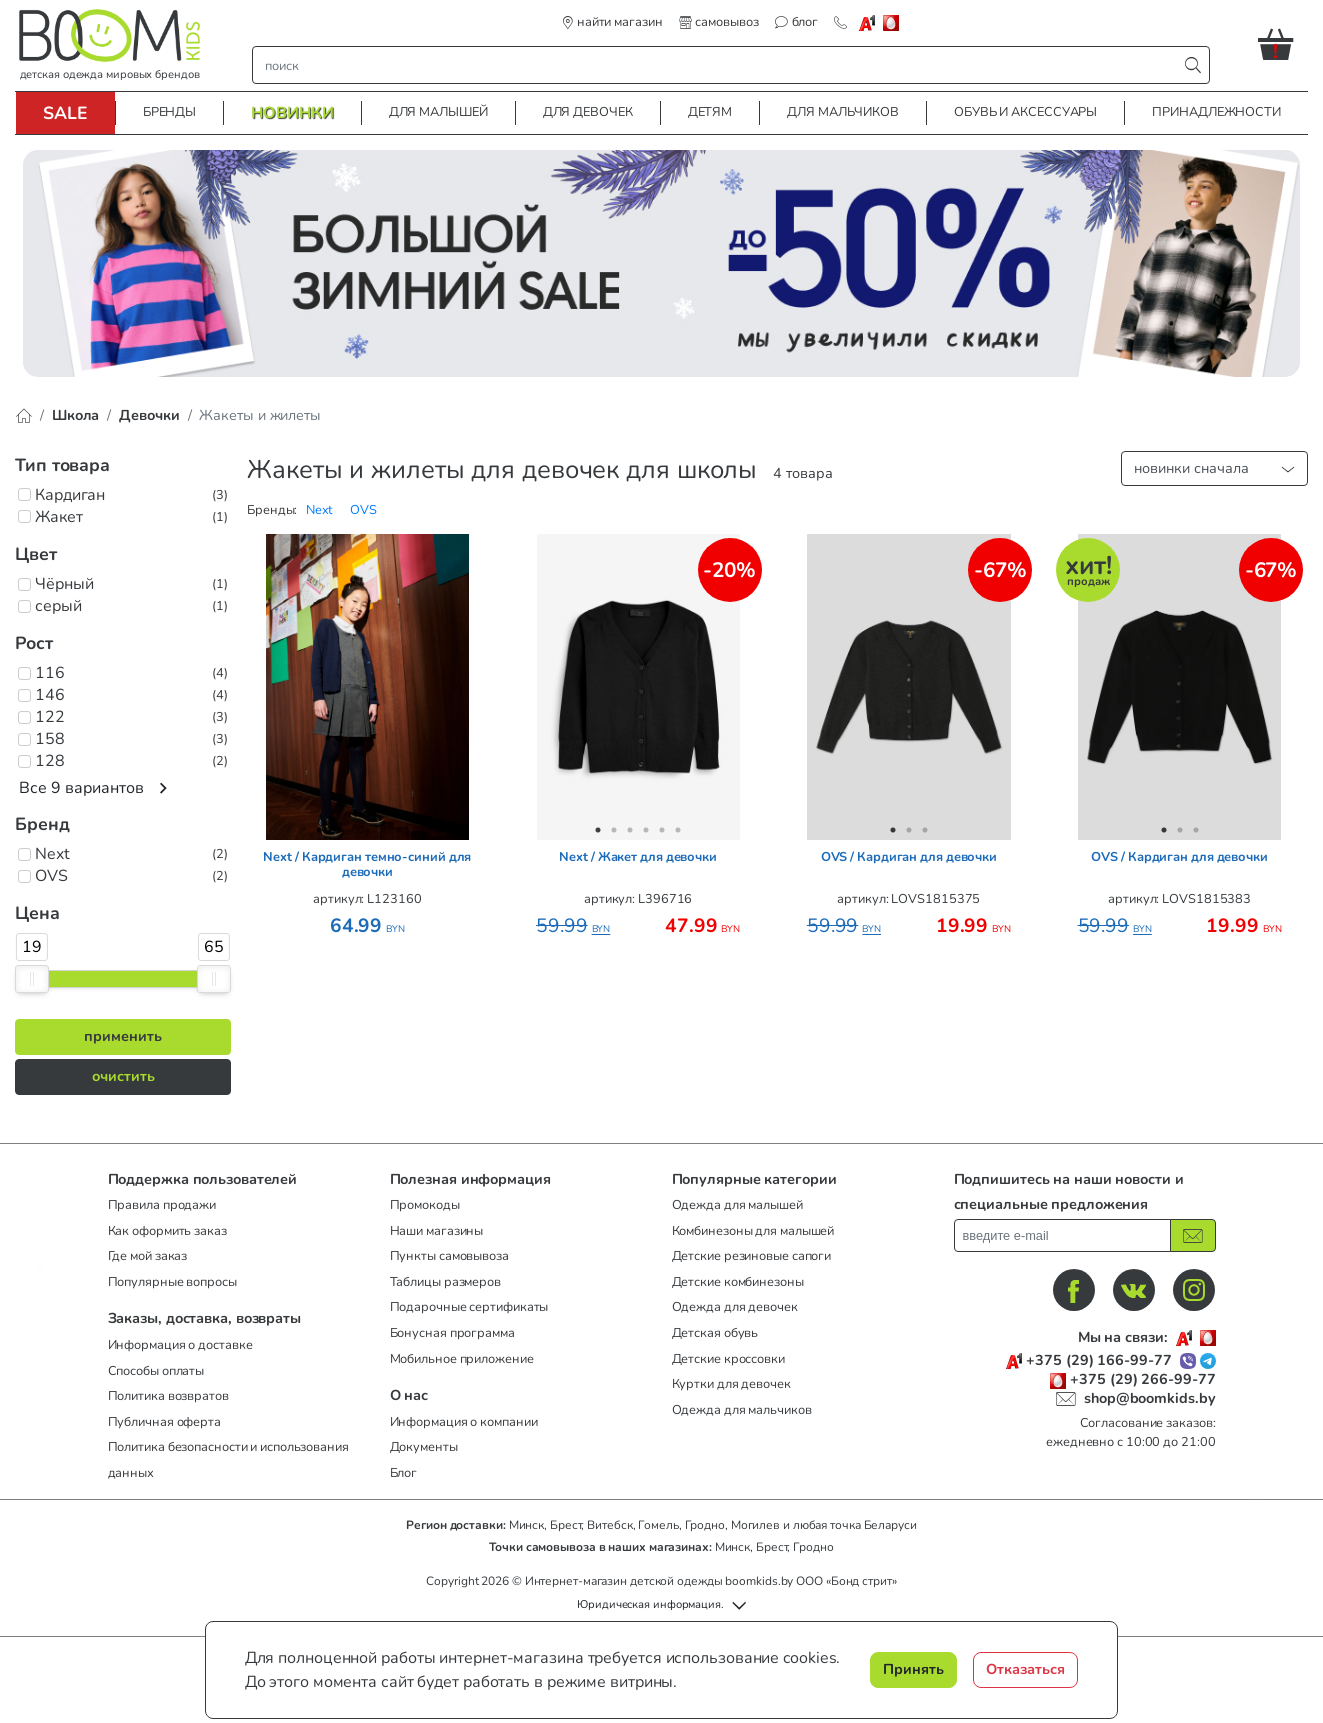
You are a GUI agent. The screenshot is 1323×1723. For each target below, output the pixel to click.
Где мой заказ (148, 1256)
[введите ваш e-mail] (1062, 1235)
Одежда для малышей (737, 1205)
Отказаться (1025, 1669)
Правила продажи (162, 1205)
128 (50, 761)
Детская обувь (715, 1333)
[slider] (32, 979)
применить (123, 1036)
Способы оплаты (156, 1371)
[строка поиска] (720, 65)
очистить (123, 1076)
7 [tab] (415, 830)
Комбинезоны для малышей (753, 1231)
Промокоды (425, 1205)
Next (52, 854)
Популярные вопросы (172, 1282)
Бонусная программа (452, 1333)
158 (50, 739)
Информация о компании (464, 1422)
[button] (1283, 44)
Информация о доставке (180, 1345)
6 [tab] (399, 830)
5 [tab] (383, 830)
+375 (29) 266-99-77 (1142, 1379)
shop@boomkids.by (1149, 1398)
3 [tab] (351, 830)
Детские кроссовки (728, 1359)
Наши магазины (437, 1231)
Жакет (59, 517)
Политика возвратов (168, 1396)
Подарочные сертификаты (469, 1307)
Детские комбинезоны (738, 1282)
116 (50, 673)
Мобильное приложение (462, 1359)
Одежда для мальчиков (742, 1410)
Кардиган (70, 495)
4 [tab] (367, 830)
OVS (51, 876)
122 (50, 717)
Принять (913, 1669)
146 (50, 695)
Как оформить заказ (167, 1231)
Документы (424, 1447)
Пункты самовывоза (449, 1256)
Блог (404, 1473)
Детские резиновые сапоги (752, 1256)
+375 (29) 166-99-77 (1098, 1360)
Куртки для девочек (731, 1384)
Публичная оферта (164, 1422)
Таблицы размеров (445, 1282)
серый (58, 606)
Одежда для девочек (735, 1307)
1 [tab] (319, 830)
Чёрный (64, 584)
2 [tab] (335, 830)
